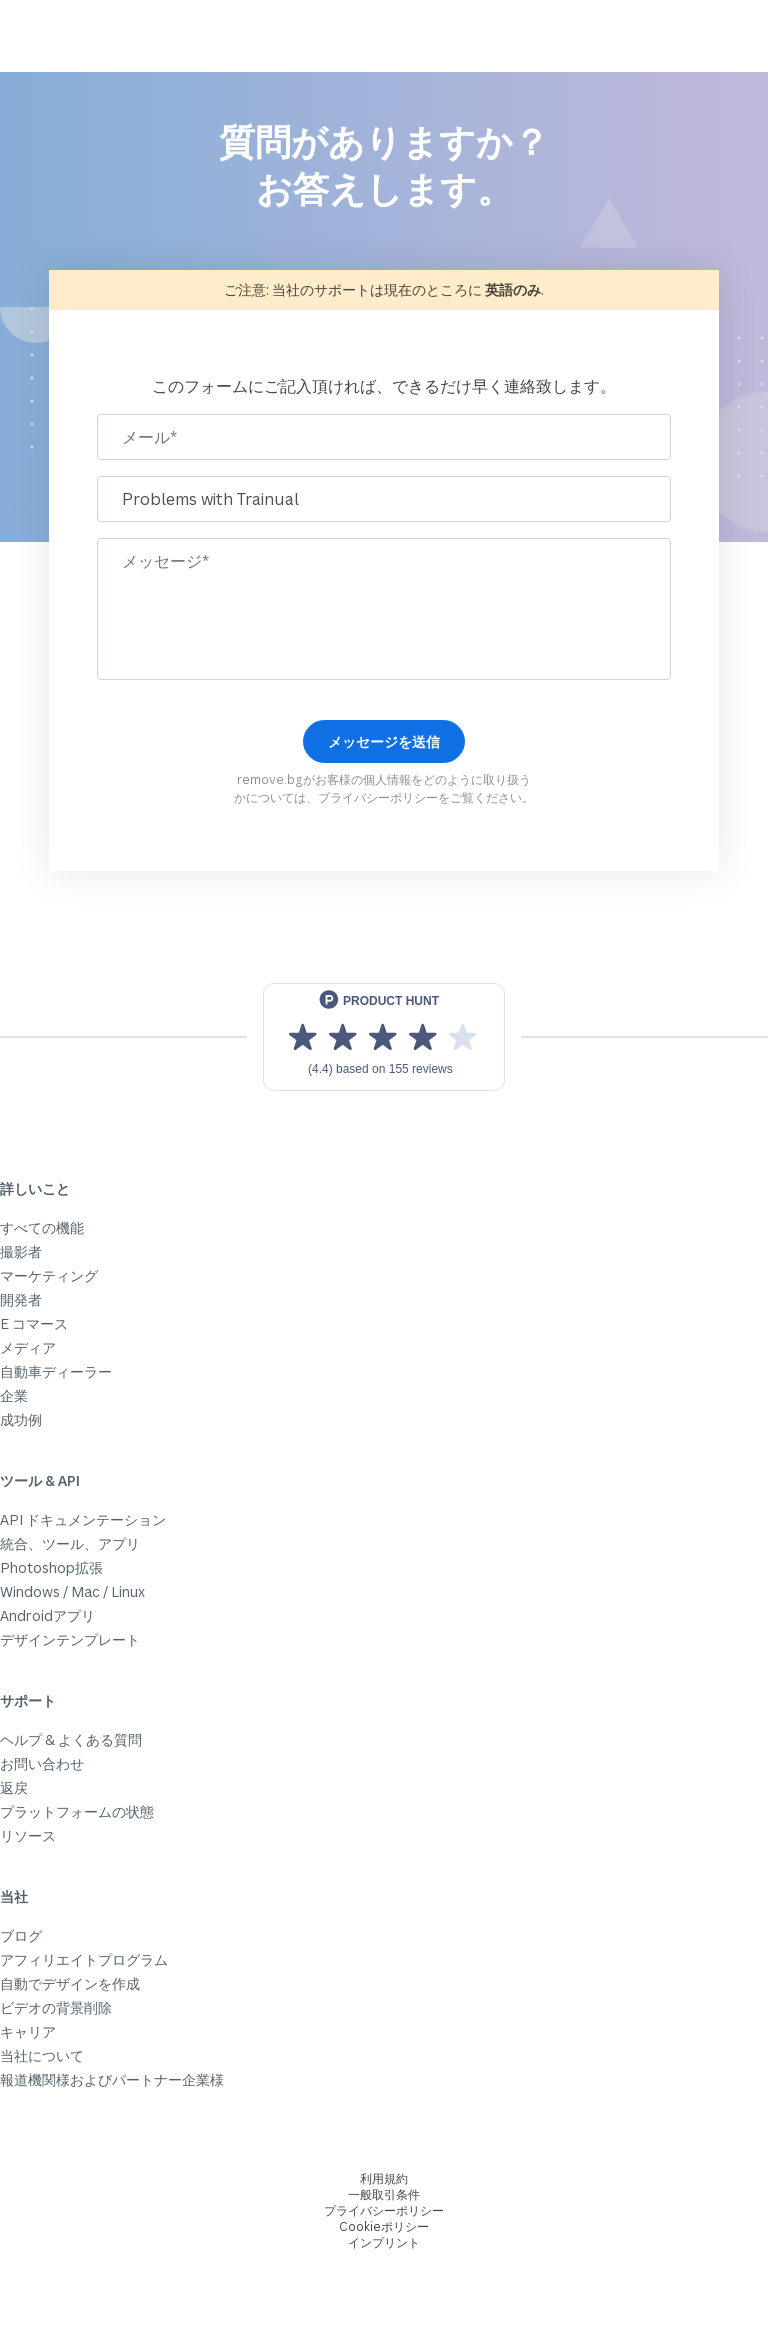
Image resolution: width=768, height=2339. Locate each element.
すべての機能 (42, 1227)
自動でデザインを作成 (70, 1983)
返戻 (14, 1787)
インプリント (384, 2242)
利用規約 (384, 2178)
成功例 (21, 1419)
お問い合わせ (42, 1763)
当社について (42, 2055)
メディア (28, 1347)
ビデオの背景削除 (56, 2007)
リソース (28, 1835)
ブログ (21, 1935)
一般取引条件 (384, 2194)
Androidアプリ (47, 1615)
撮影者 (21, 1251)
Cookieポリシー (384, 2226)
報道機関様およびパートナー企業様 (112, 2079)
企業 (14, 1395)
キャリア (28, 2031)
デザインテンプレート (70, 1639)
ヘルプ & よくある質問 (71, 1739)
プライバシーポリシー (378, 797)
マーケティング (49, 1275)
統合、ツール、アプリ (70, 1543)
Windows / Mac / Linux (72, 1591)
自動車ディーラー (56, 1371)
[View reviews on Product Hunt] (384, 1037)
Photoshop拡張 (51, 1567)
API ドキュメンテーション (83, 1519)
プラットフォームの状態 (77, 1811)
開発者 (21, 1299)
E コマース (34, 1323)
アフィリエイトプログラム (84, 1959)
